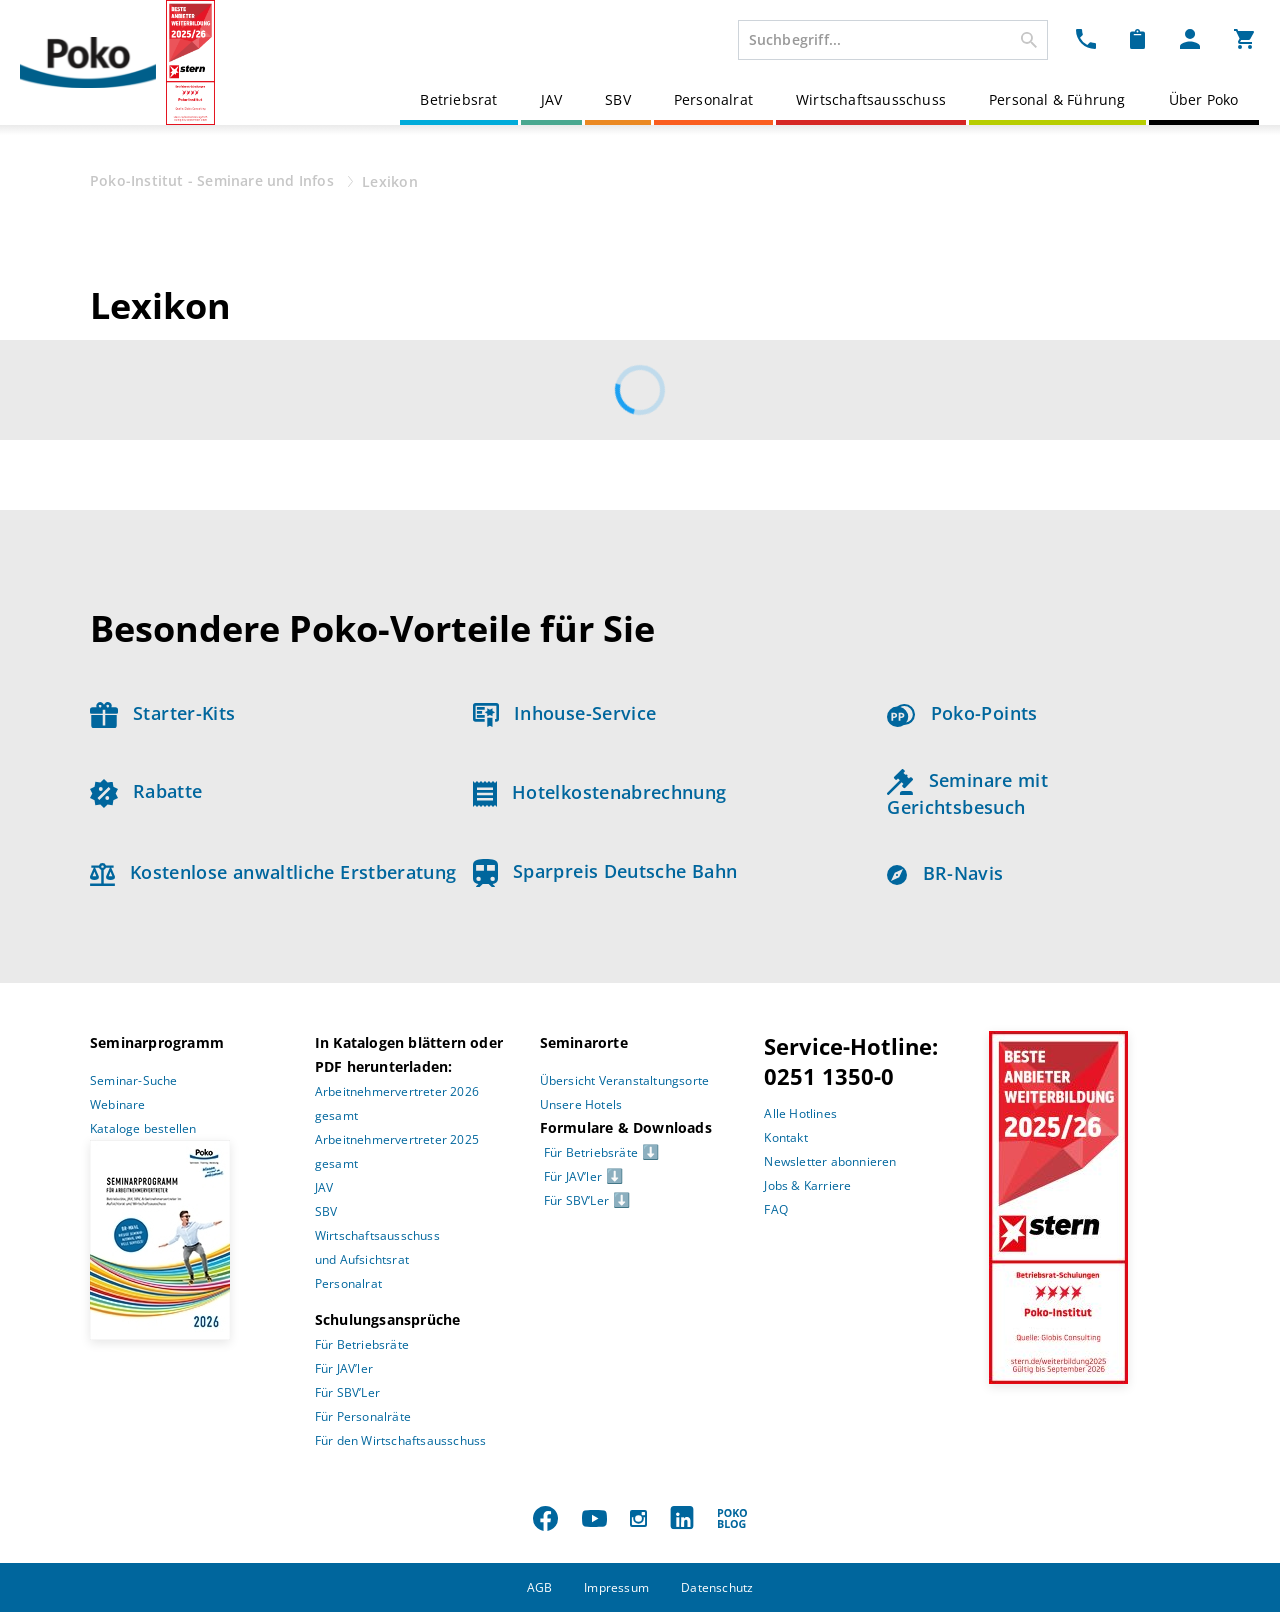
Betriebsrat (458, 99)
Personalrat (713, 99)
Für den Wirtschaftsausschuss (401, 1440)
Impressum (616, 1587)
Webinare (118, 1104)
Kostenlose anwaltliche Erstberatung (273, 872)
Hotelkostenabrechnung (600, 792)
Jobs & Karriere (807, 1185)
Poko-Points (962, 713)
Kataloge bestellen (143, 1128)
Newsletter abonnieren (830, 1161)
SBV (618, 99)
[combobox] (893, 40)
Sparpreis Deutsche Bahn (605, 871)
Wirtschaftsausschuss (871, 99)
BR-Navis (945, 873)
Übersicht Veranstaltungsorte (625, 1080)
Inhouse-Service (565, 713)
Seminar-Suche (134, 1080)
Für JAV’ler (344, 1368)
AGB (540, 1587)
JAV (552, 99)
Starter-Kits (162, 713)
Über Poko (1204, 99)
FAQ (776, 1209)
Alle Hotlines (800, 1113)
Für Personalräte (363, 1416)
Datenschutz (717, 1587)
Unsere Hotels (581, 1104)
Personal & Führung (1057, 99)
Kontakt (785, 1137)
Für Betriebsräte (362, 1344)
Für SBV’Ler (347, 1392)
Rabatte (146, 791)
